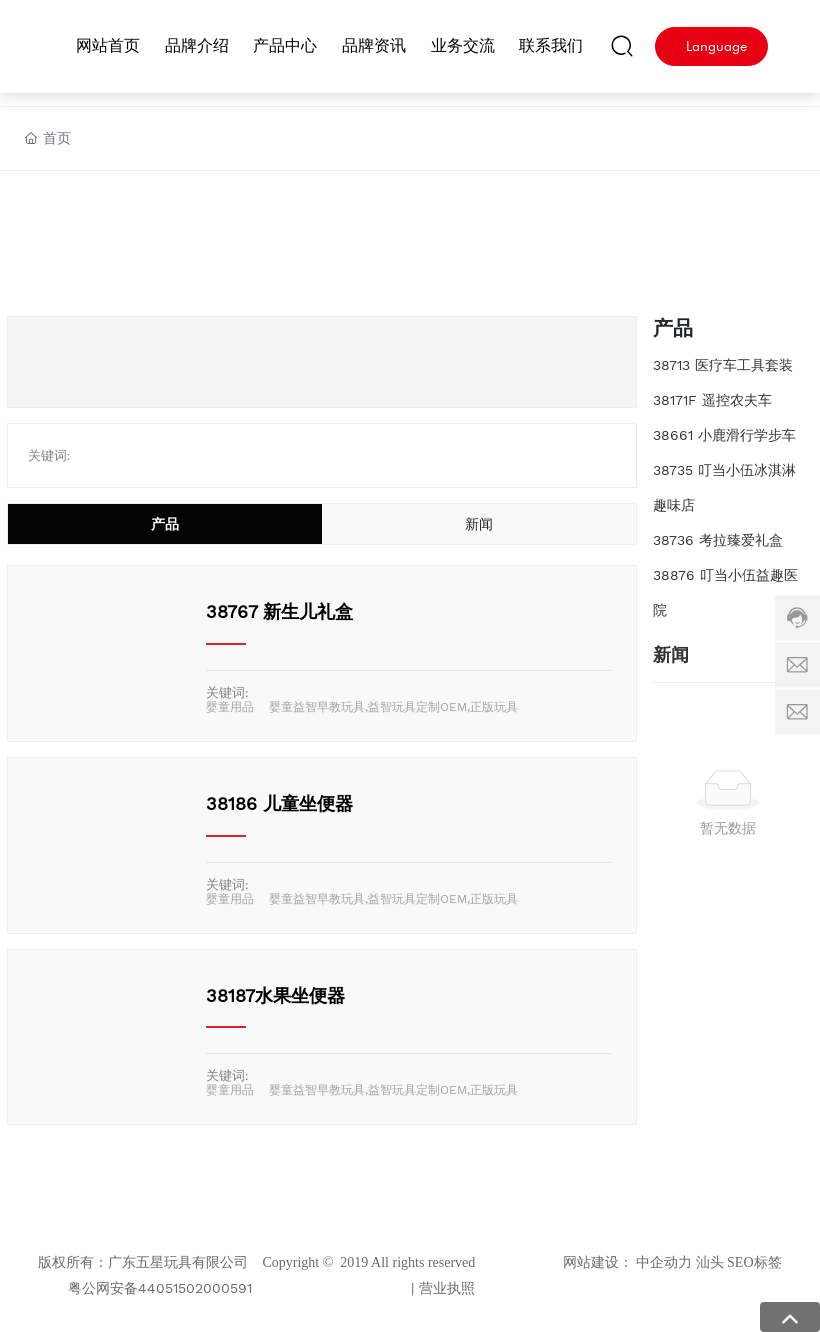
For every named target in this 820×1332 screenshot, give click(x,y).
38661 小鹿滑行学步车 (724, 435)
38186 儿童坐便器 (279, 803)
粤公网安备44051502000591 (160, 1288)
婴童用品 (230, 707)
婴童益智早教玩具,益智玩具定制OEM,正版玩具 (393, 707)
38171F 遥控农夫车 (712, 400)
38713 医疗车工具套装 (723, 365)
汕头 (710, 1262)
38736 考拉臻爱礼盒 (718, 540)
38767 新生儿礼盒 (279, 611)
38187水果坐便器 (275, 995)
